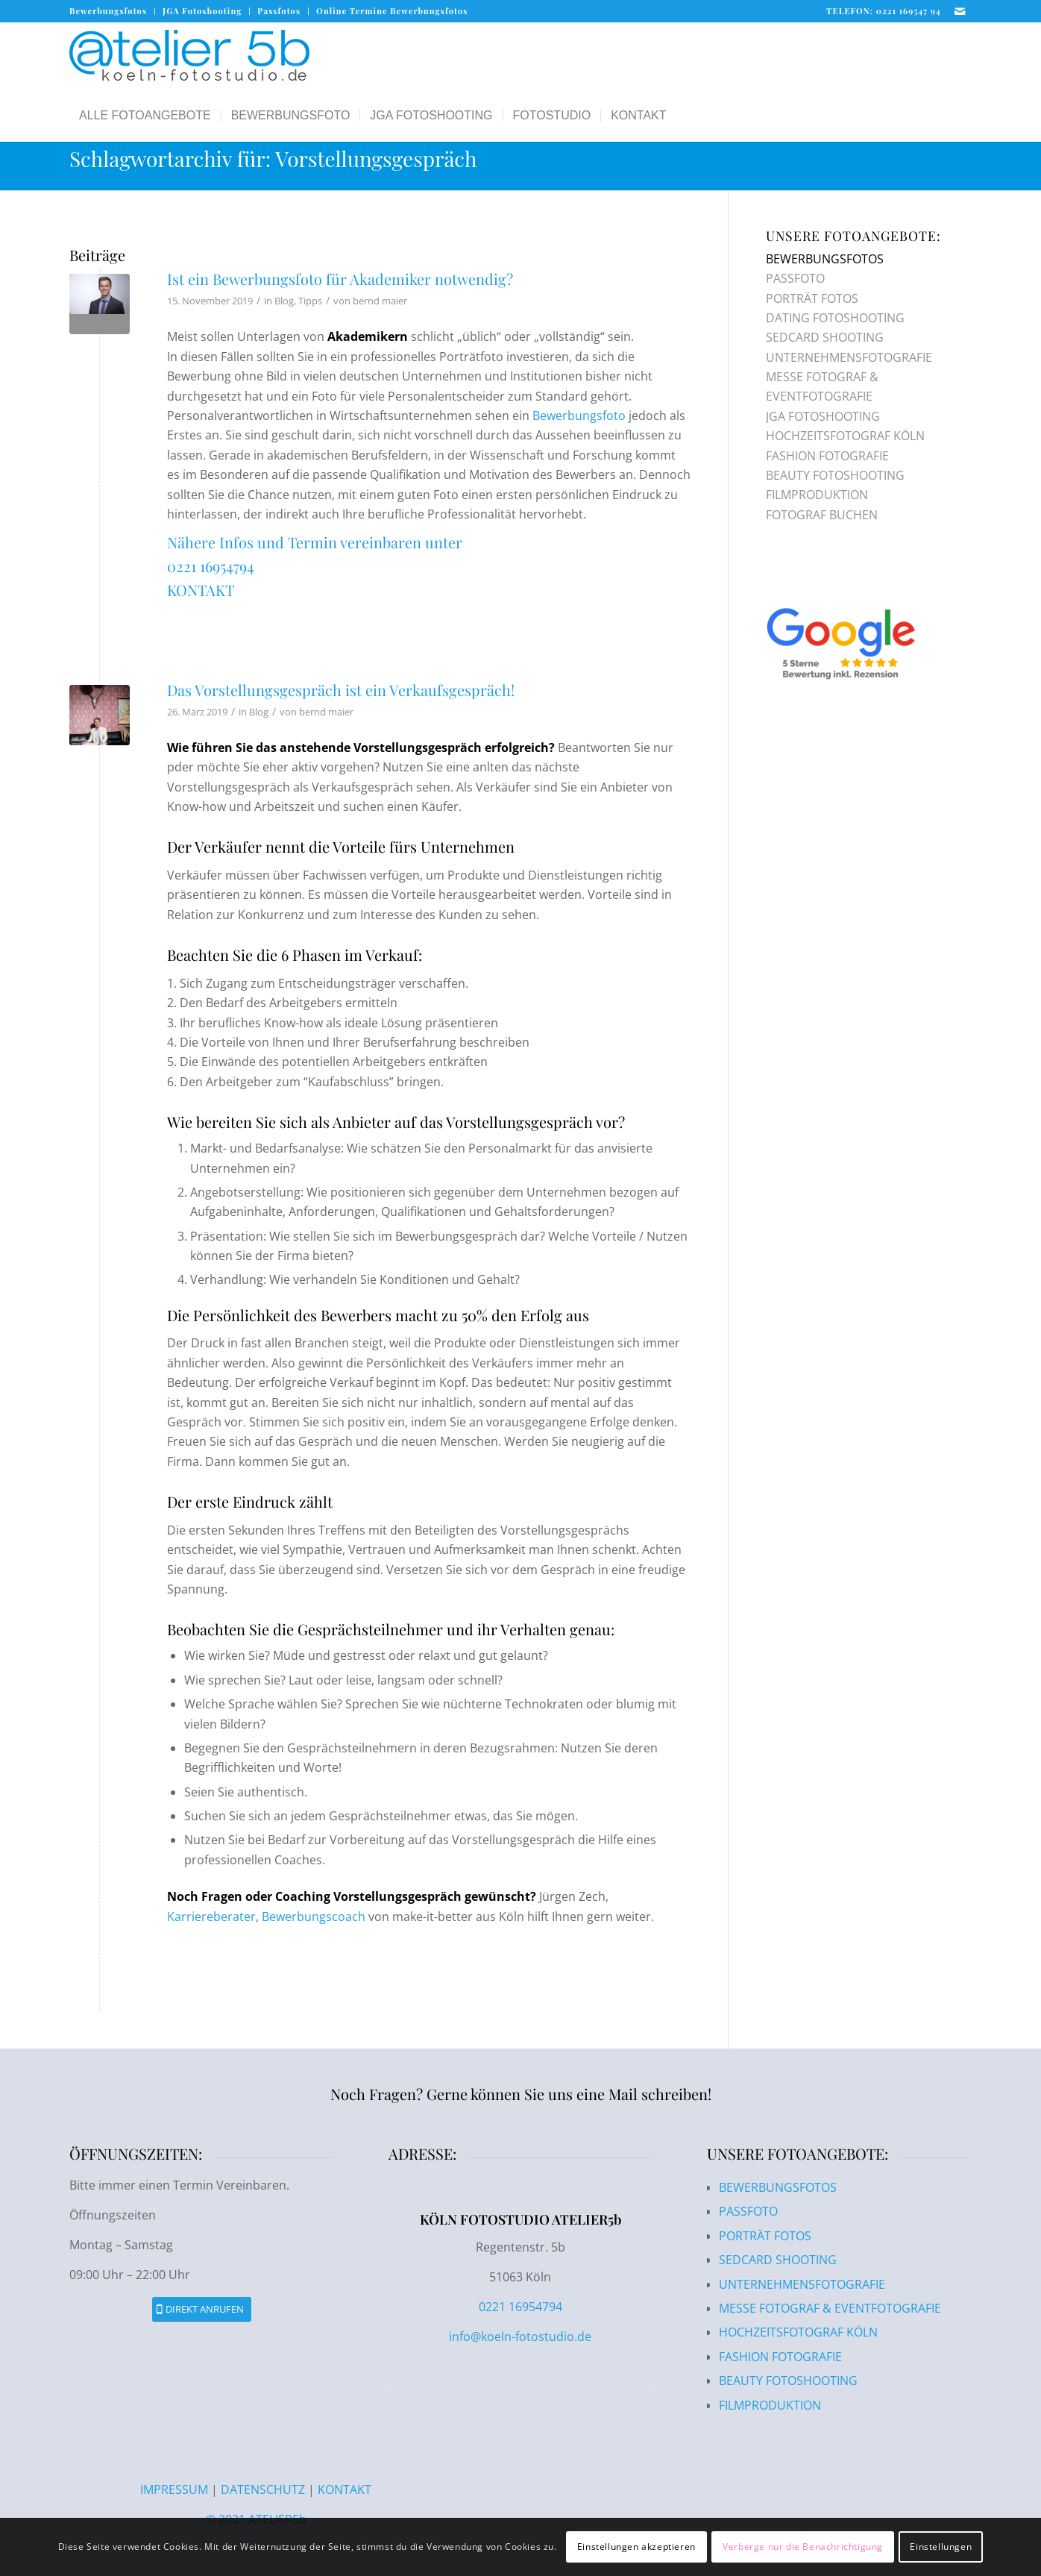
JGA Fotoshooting (202, 10)
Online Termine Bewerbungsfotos (392, 10)
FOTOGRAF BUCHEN (822, 515)
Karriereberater (211, 1916)
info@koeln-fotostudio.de (520, 2336)
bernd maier (380, 300)
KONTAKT (200, 590)
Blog (284, 300)
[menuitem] (112, 11)
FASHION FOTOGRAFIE (827, 456)
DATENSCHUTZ (263, 2489)
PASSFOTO (795, 278)
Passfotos (279, 10)
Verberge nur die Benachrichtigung (803, 2546)
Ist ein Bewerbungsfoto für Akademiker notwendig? (340, 279)
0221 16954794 (210, 566)
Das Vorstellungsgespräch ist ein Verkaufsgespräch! (341, 690)
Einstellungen (941, 2546)
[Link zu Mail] (960, 11)
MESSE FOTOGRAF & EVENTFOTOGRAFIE (830, 2308)
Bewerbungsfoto (579, 415)
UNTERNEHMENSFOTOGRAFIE (849, 357)
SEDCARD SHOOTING (825, 337)
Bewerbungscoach (313, 1916)
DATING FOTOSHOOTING (835, 318)
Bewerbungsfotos (108, 10)
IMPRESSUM (175, 2489)
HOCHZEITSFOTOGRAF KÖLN (845, 435)
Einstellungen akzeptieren (636, 2546)
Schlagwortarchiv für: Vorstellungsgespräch (273, 158)
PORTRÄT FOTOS (812, 298)
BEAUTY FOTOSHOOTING (835, 475)
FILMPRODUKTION (817, 494)
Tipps (310, 300)
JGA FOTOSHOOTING (823, 416)
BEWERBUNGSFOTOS (825, 259)
